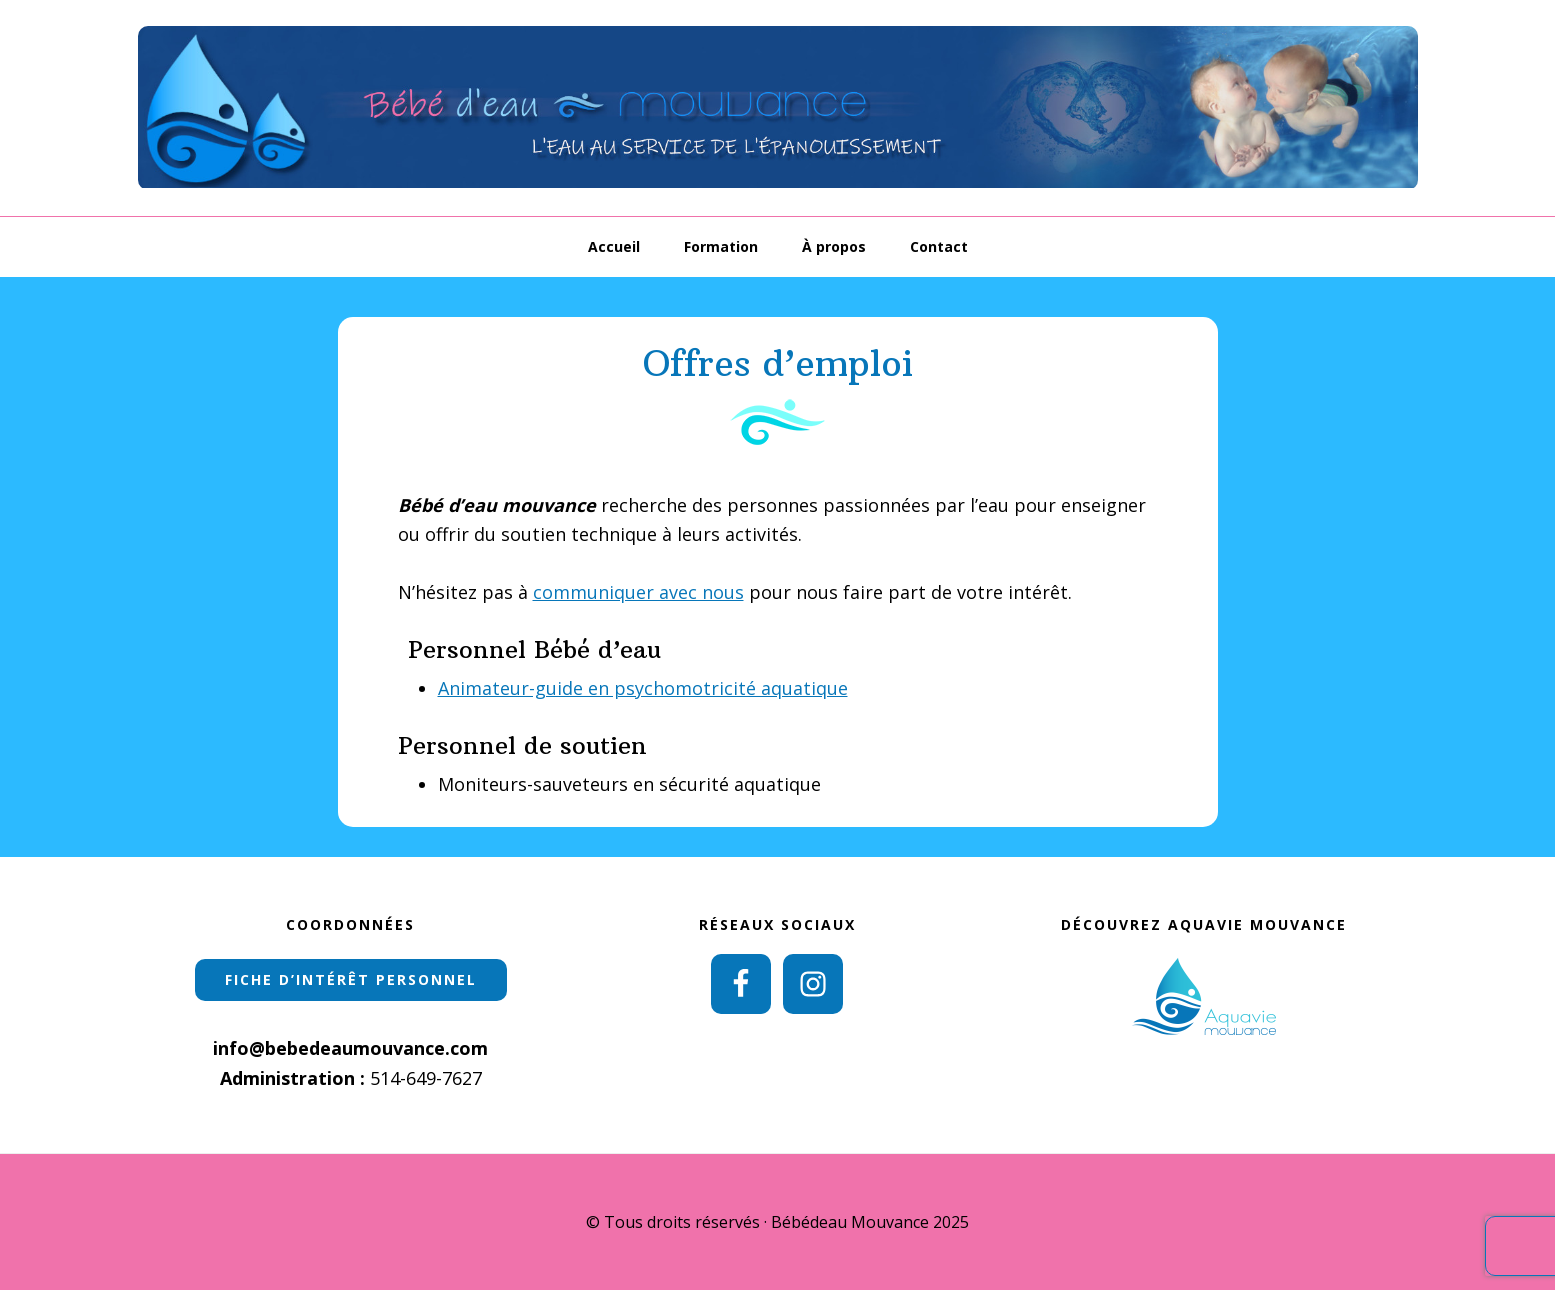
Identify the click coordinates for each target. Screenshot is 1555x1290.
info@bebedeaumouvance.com (350, 1048)
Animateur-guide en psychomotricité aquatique (643, 688)
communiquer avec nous (638, 592)
